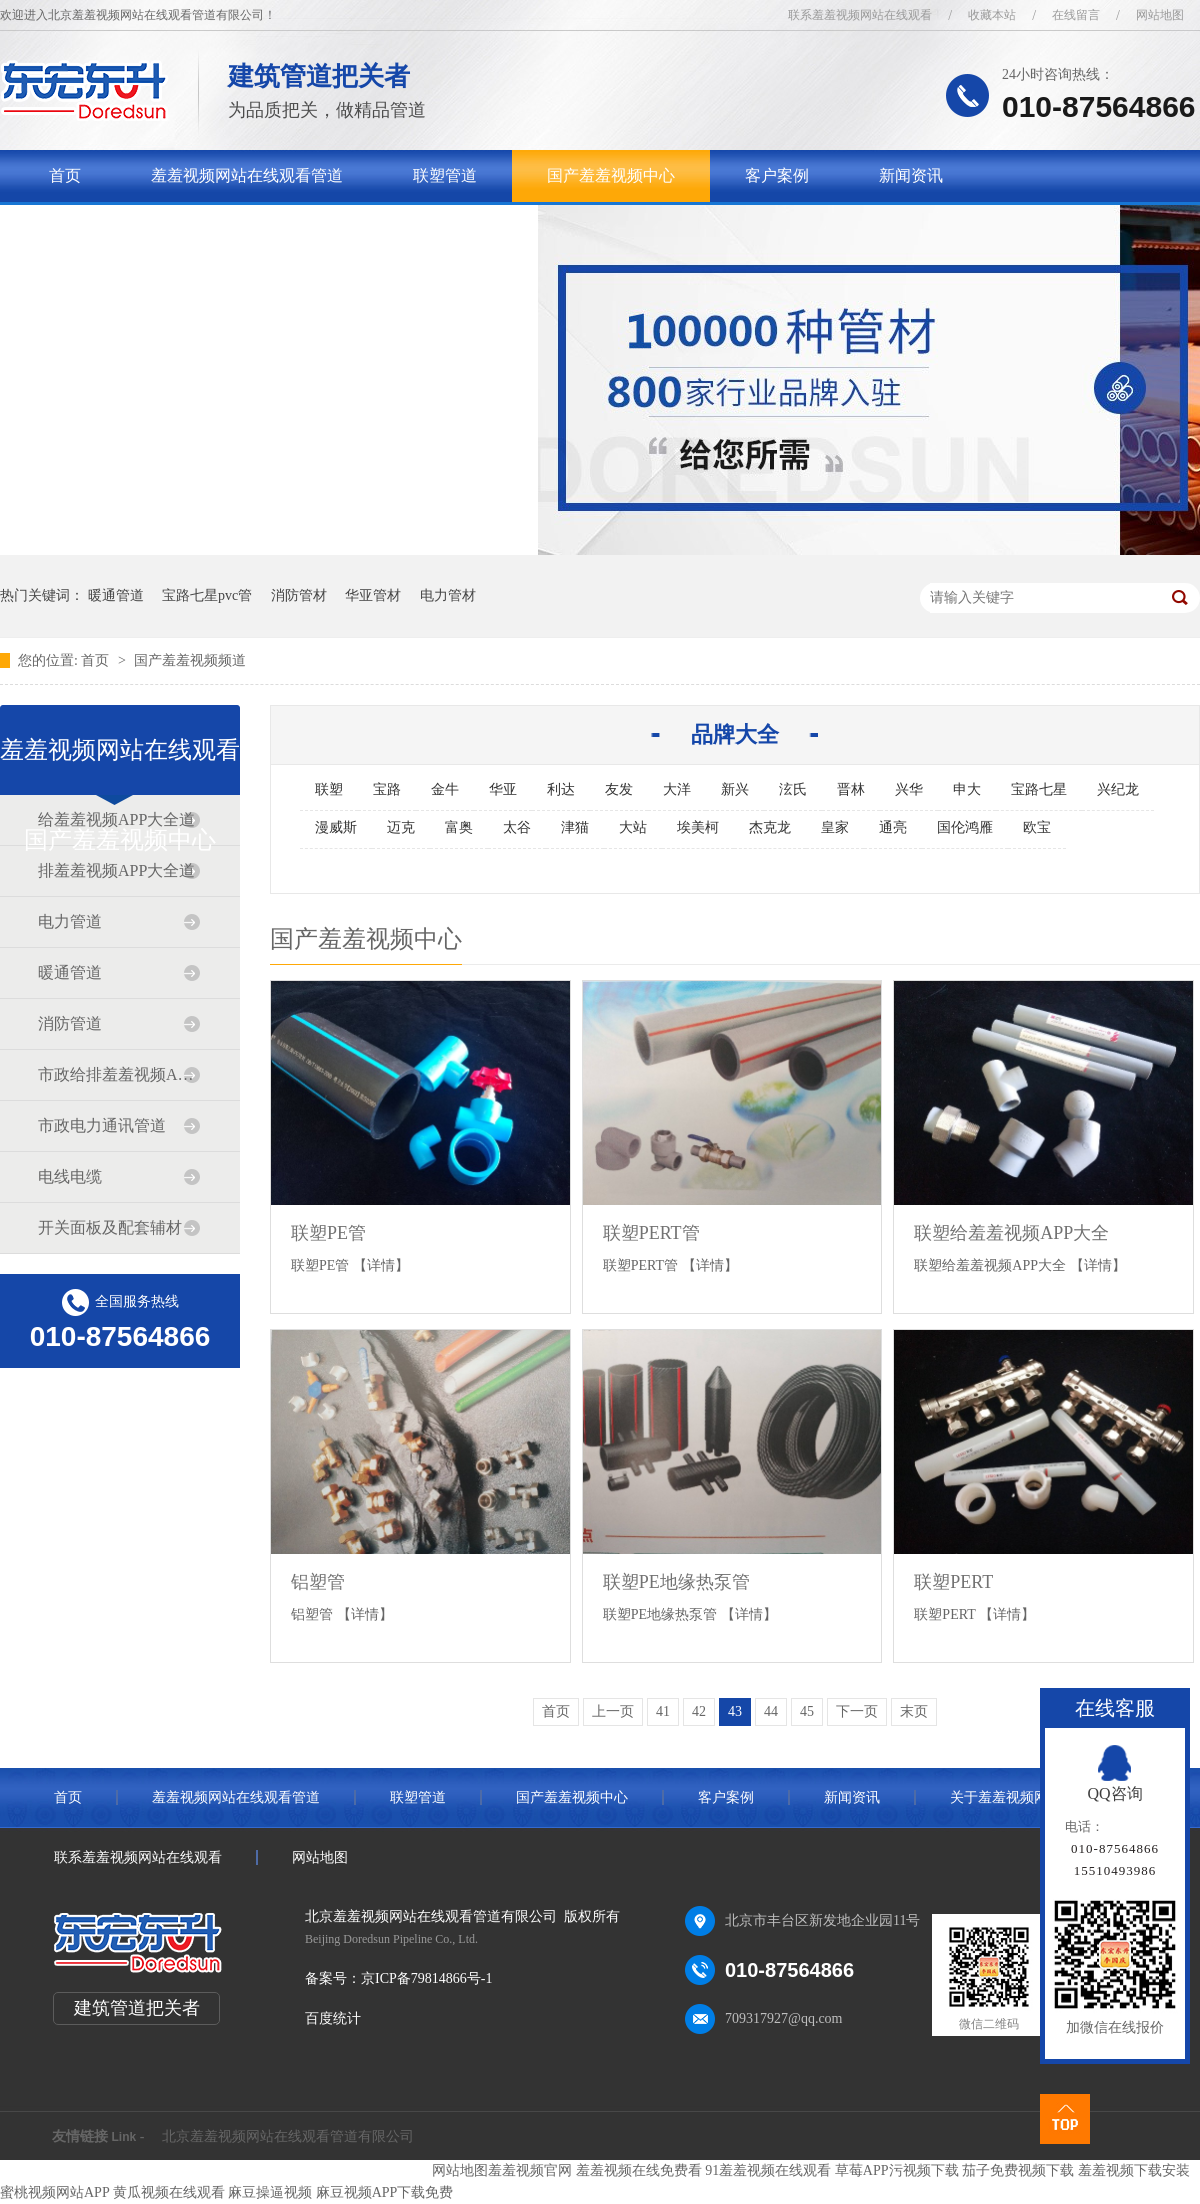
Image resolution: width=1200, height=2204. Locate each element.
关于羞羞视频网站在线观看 (145, 227)
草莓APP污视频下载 (897, 2170)
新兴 (735, 789)
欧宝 (1037, 827)
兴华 (909, 789)
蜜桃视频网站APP (54, 2192)
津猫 (575, 827)
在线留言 (1076, 15)
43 (735, 1711)
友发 (619, 789)
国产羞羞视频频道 (190, 660)
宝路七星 (1039, 789)
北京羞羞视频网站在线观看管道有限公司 (288, 2136)
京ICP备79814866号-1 (426, 1978)
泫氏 (793, 789)
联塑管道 (445, 175)
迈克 (401, 827)
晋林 (851, 789)
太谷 (517, 827)
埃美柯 (698, 827)
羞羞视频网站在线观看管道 (247, 175)
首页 (65, 175)
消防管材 (299, 595)
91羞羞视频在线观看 (768, 2170)
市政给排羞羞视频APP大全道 (119, 1074)
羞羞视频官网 (530, 2170)
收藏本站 (992, 15)
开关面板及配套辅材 (110, 1227)
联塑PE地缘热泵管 (676, 1582)
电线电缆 (70, 1176)
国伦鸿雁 (965, 827)
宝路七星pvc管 (207, 595)
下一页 (857, 1711)
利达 (561, 789)
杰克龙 (770, 827)
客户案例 (777, 175)
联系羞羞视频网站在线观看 (860, 15)
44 (771, 1711)
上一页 (613, 1711)
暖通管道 (116, 595)
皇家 (835, 827)
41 (663, 1711)
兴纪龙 (1118, 789)
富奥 (459, 827)
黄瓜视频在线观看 (169, 2192)
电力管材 (448, 595)
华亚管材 (373, 595)
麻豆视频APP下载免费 (385, 2192)
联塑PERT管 (651, 1233)
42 (699, 1711)
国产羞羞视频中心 (611, 175)
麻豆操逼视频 (270, 2192)
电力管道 (70, 921)
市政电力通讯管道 (102, 1125)
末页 (914, 1711)
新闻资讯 (911, 175)
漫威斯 (336, 827)
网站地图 (1160, 15)
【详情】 (381, 1265)
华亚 (503, 789)
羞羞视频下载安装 (1134, 2170)
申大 (967, 789)
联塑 (329, 789)
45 (807, 1711)
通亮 (893, 827)
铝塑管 (318, 1582)
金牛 (445, 789)
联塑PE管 (328, 1233)
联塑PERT (953, 1582)
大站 (633, 827)
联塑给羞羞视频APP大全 (1011, 1233)
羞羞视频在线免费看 (639, 2170)
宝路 (387, 789)
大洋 (677, 789)
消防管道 (70, 1023)
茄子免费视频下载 (1018, 2170)
